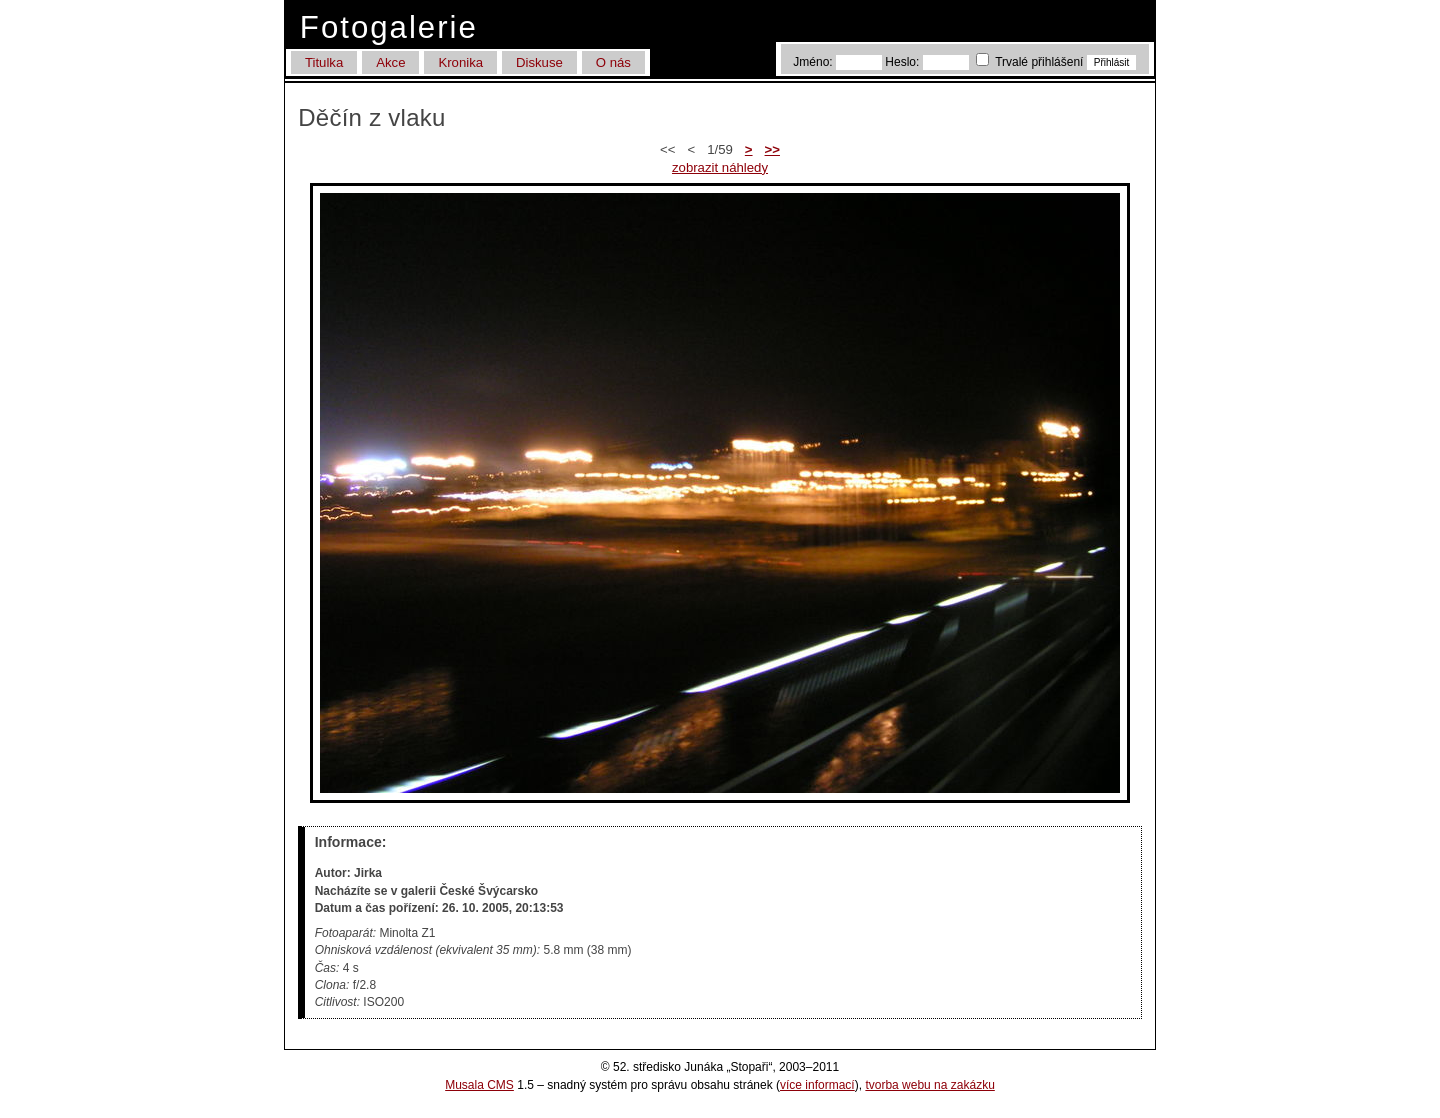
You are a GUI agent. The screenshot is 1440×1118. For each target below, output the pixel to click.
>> (772, 149)
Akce (390, 62)
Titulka (324, 62)
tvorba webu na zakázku (929, 1085)
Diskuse (539, 62)
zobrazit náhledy (720, 167)
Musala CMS (479, 1085)
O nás (613, 62)
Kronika (460, 62)
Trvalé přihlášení (1031, 62)
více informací (817, 1085)
